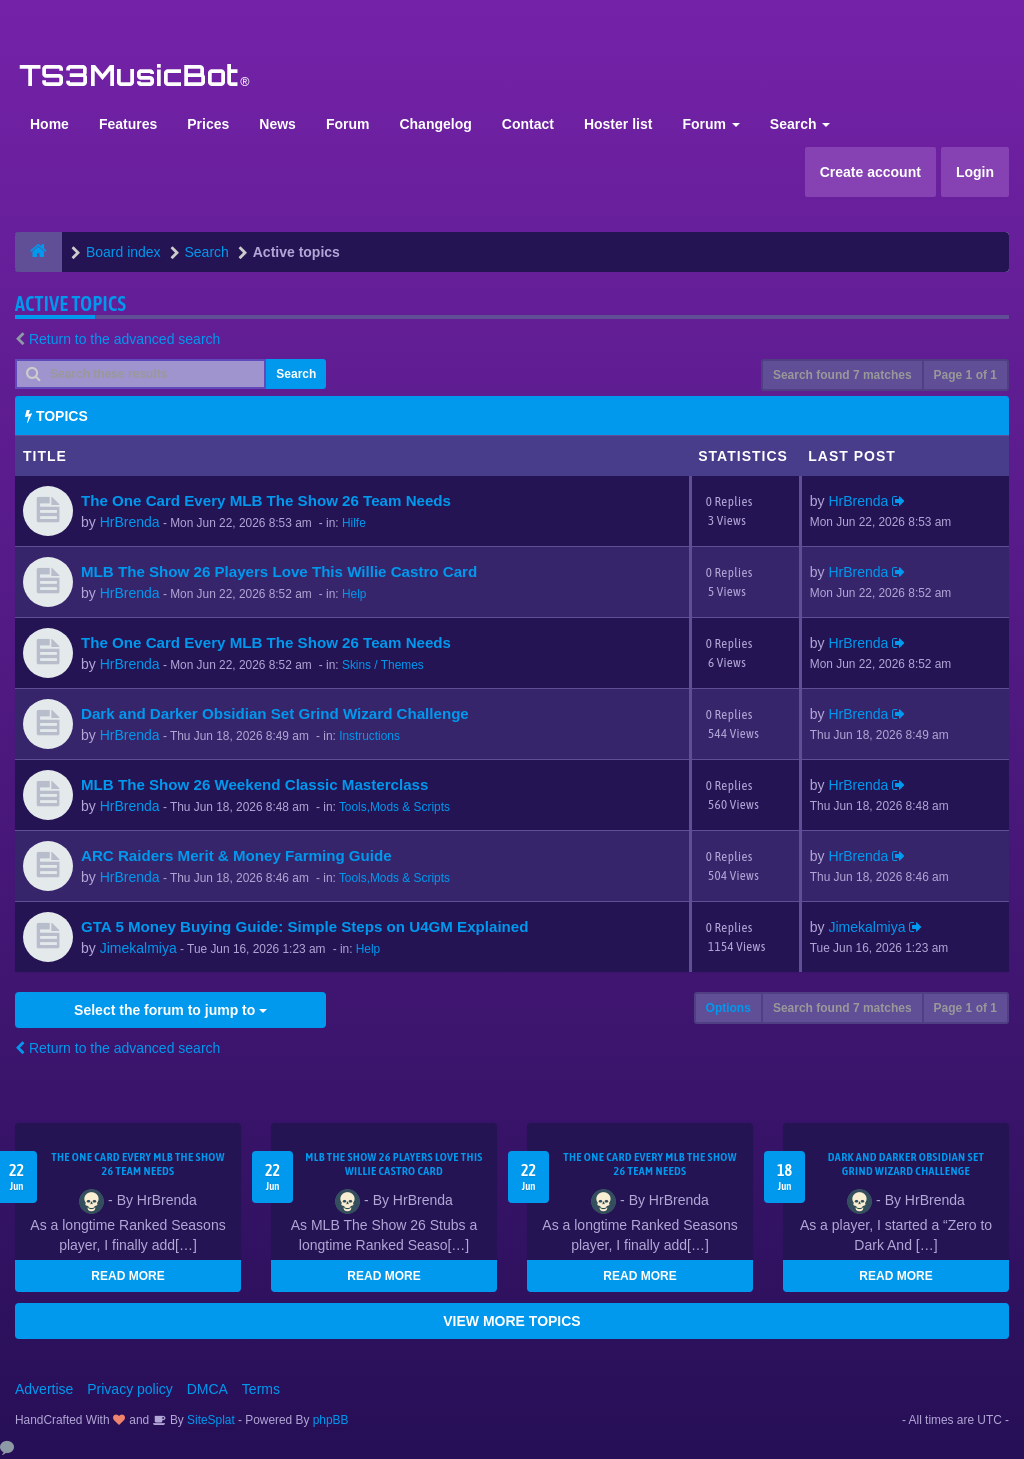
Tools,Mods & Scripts (394, 807)
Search (800, 124)
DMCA (207, 1389)
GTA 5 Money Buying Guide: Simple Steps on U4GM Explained (304, 926)
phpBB (331, 1420)
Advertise (44, 1389)
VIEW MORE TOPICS (511, 1321)
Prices (208, 124)
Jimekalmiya (138, 948)
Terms (261, 1389)
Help (354, 594)
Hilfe (354, 523)
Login (975, 172)
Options (728, 1008)
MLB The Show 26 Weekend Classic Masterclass (254, 784)
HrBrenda (130, 522)
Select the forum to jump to (170, 1010)
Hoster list (618, 124)
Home (49, 124)
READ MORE (127, 1276)
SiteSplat (209, 1420)
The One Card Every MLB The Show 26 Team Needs (266, 500)
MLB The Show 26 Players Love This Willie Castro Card (279, 571)
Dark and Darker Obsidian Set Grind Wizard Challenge (275, 713)
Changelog (435, 124)
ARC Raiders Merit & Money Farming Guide (236, 855)
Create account (870, 172)
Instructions (369, 736)
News (277, 124)
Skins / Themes (383, 665)
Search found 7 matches (842, 375)
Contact (528, 124)
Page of (965, 375)
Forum (348, 124)
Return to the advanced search (124, 339)
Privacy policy (130, 1389)
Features (128, 124)
